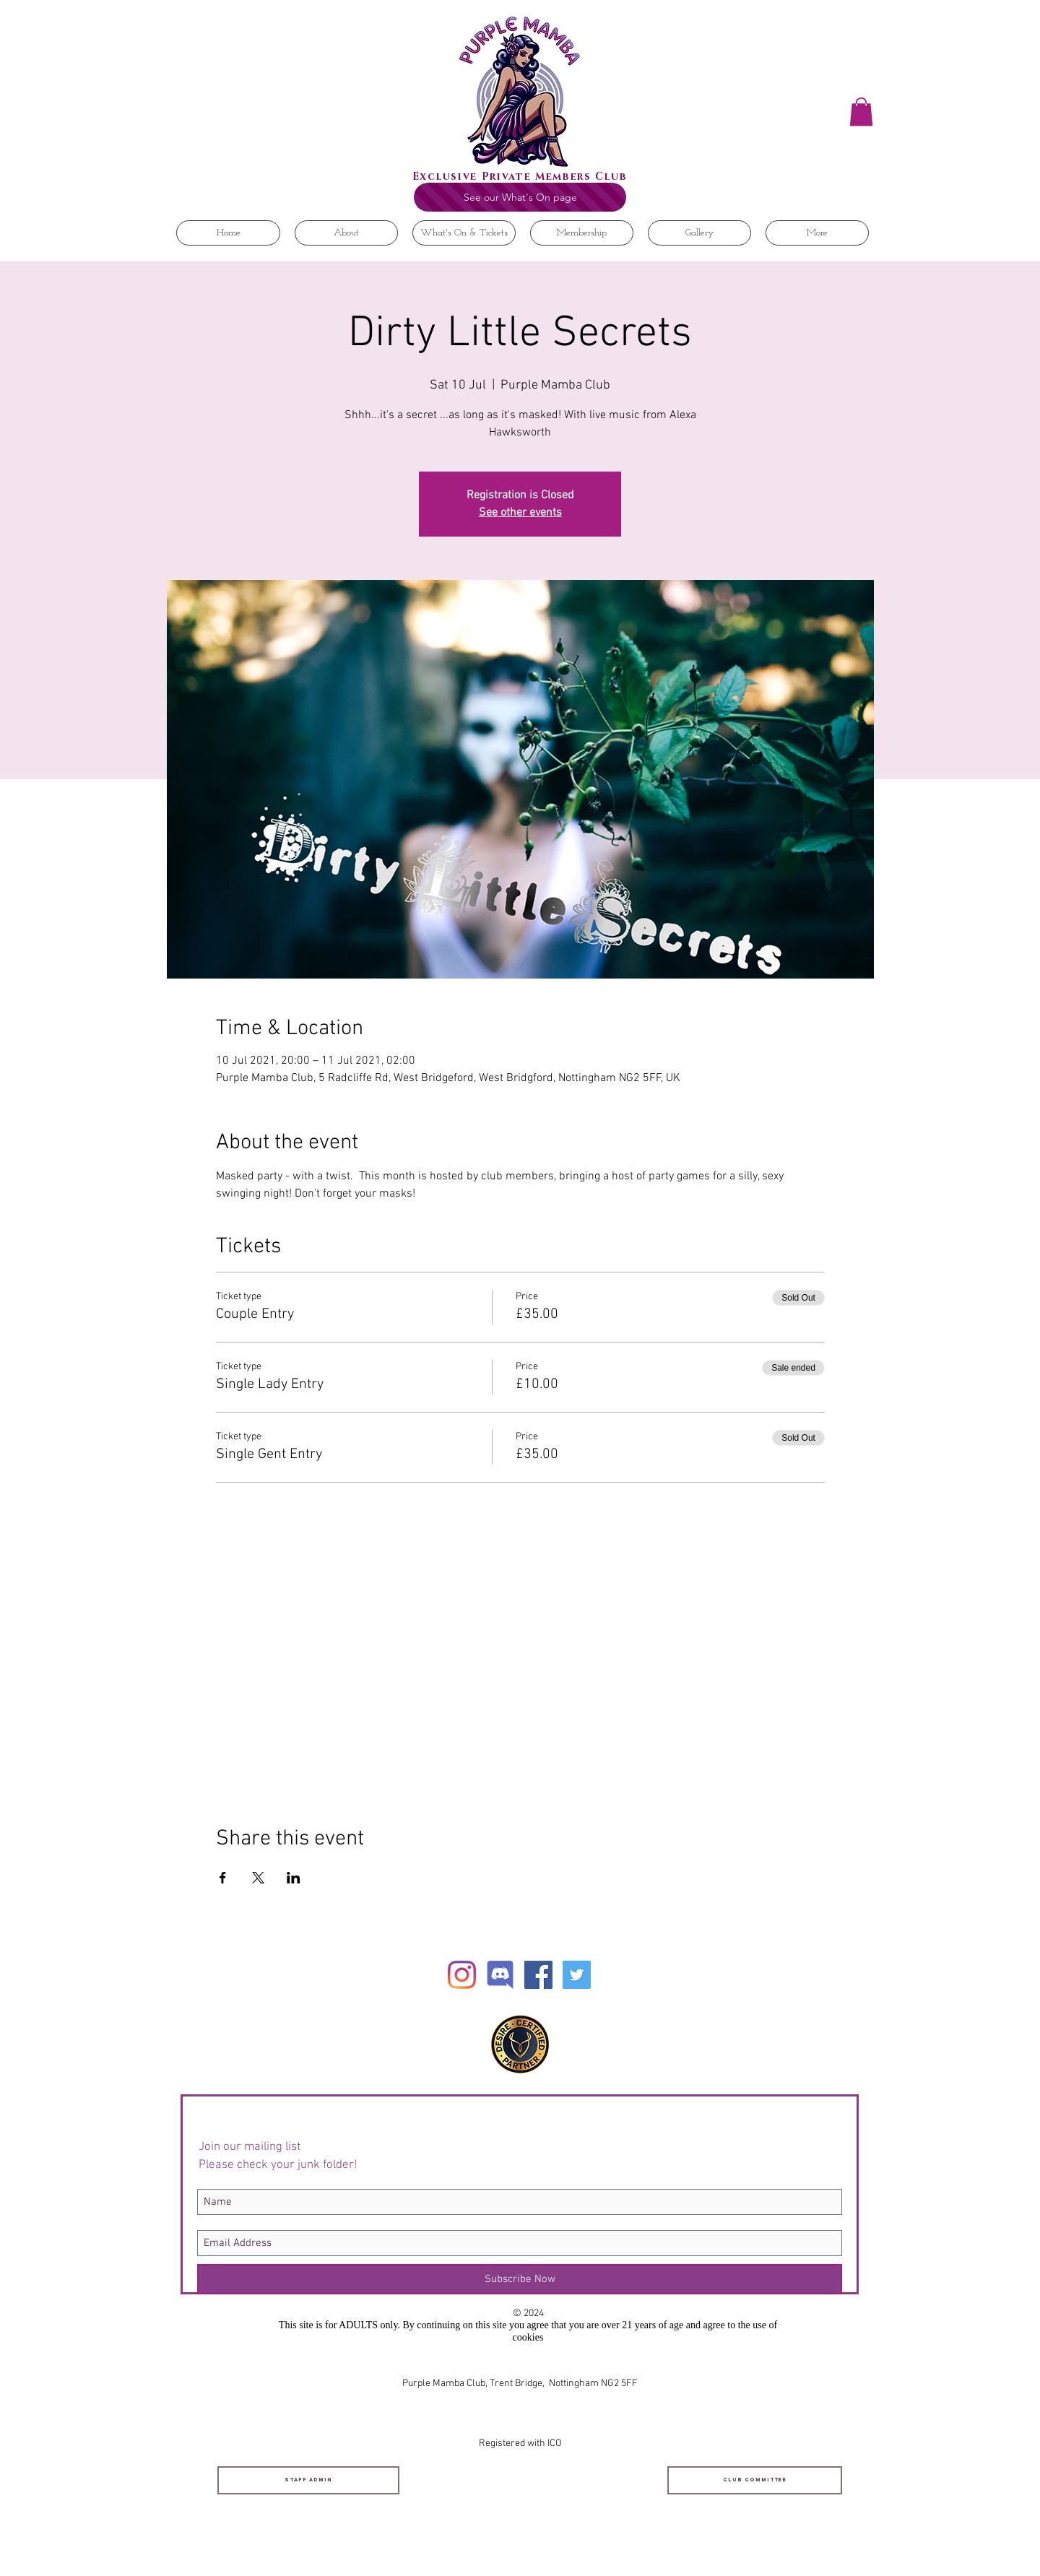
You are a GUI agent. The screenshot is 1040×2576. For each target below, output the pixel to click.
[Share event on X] (258, 1877)
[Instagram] (462, 1975)
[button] (861, 111)
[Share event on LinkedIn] (293, 1877)
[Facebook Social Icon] (538, 1975)
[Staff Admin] (308, 2480)
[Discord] (500, 1975)
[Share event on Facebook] (223, 1877)
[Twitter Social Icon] (577, 1975)
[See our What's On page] (520, 197)
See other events (520, 513)
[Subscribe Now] (519, 2279)
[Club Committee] (754, 2480)
